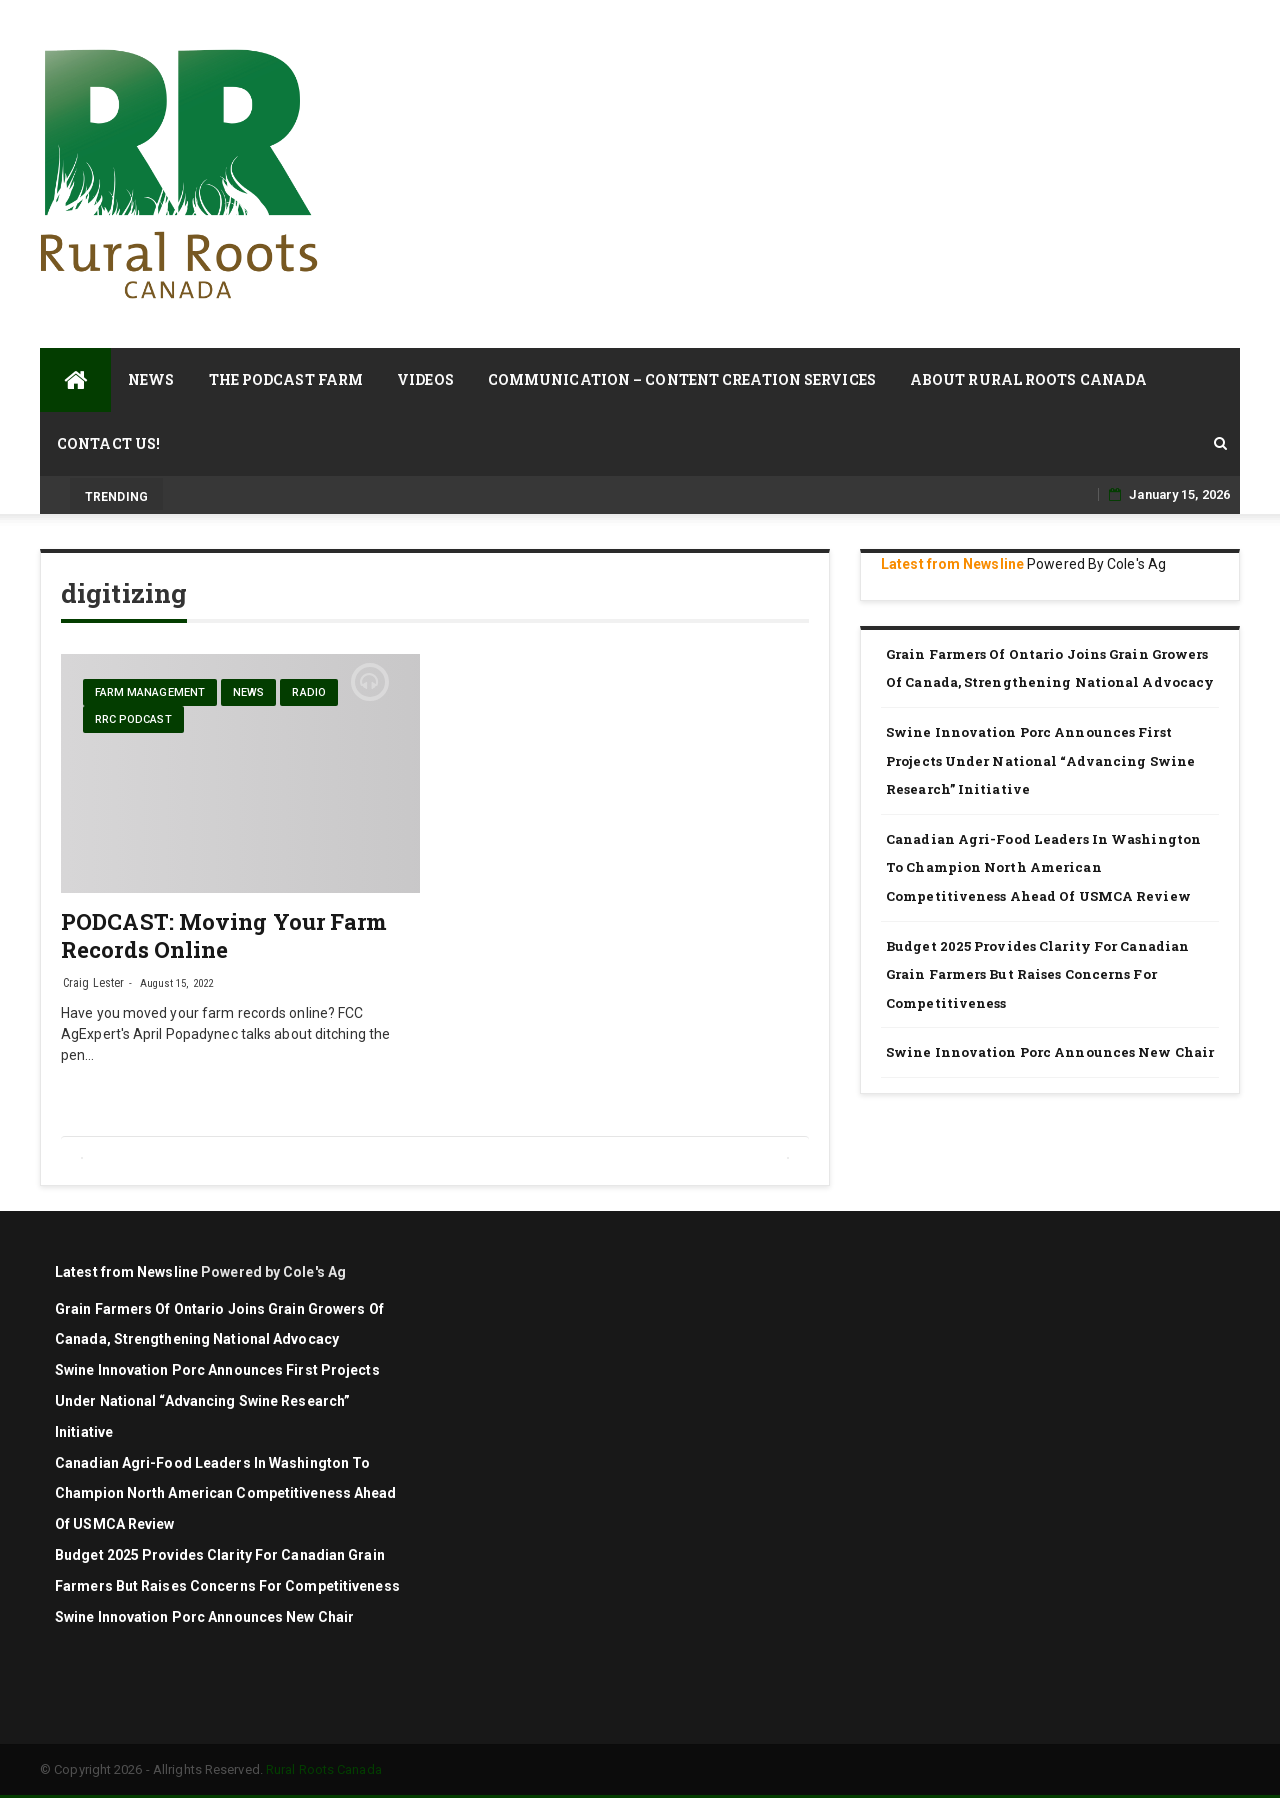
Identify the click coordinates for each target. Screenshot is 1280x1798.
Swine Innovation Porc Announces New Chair (1050, 1052)
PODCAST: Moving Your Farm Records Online (224, 935)
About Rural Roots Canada (1028, 379)
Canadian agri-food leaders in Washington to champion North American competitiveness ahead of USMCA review (1043, 867)
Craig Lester (93, 983)
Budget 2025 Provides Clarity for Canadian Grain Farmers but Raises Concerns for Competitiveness (1037, 974)
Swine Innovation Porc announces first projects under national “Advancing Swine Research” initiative (1040, 760)
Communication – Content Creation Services (682, 379)
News (151, 379)
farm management (150, 692)
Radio (309, 692)
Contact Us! (108, 443)
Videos (425, 379)
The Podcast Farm (286, 379)
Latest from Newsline (952, 564)
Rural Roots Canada (324, 1769)
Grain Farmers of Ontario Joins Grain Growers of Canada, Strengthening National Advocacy (1051, 668)
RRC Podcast (133, 719)
